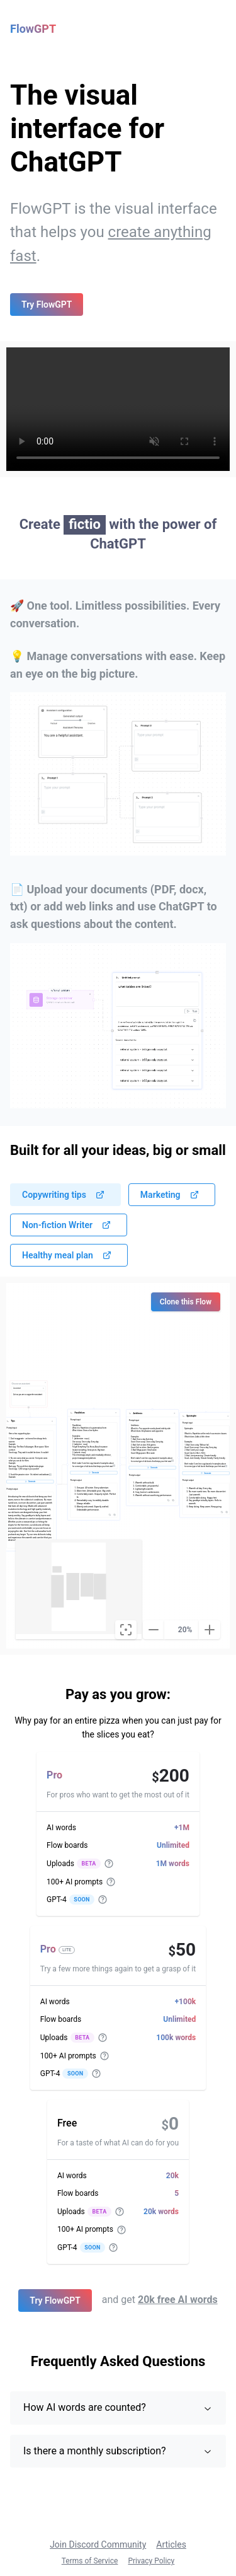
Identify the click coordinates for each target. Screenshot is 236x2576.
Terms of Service (90, 2560)
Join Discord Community (98, 2544)
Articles (171, 2544)
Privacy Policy (151, 2560)
